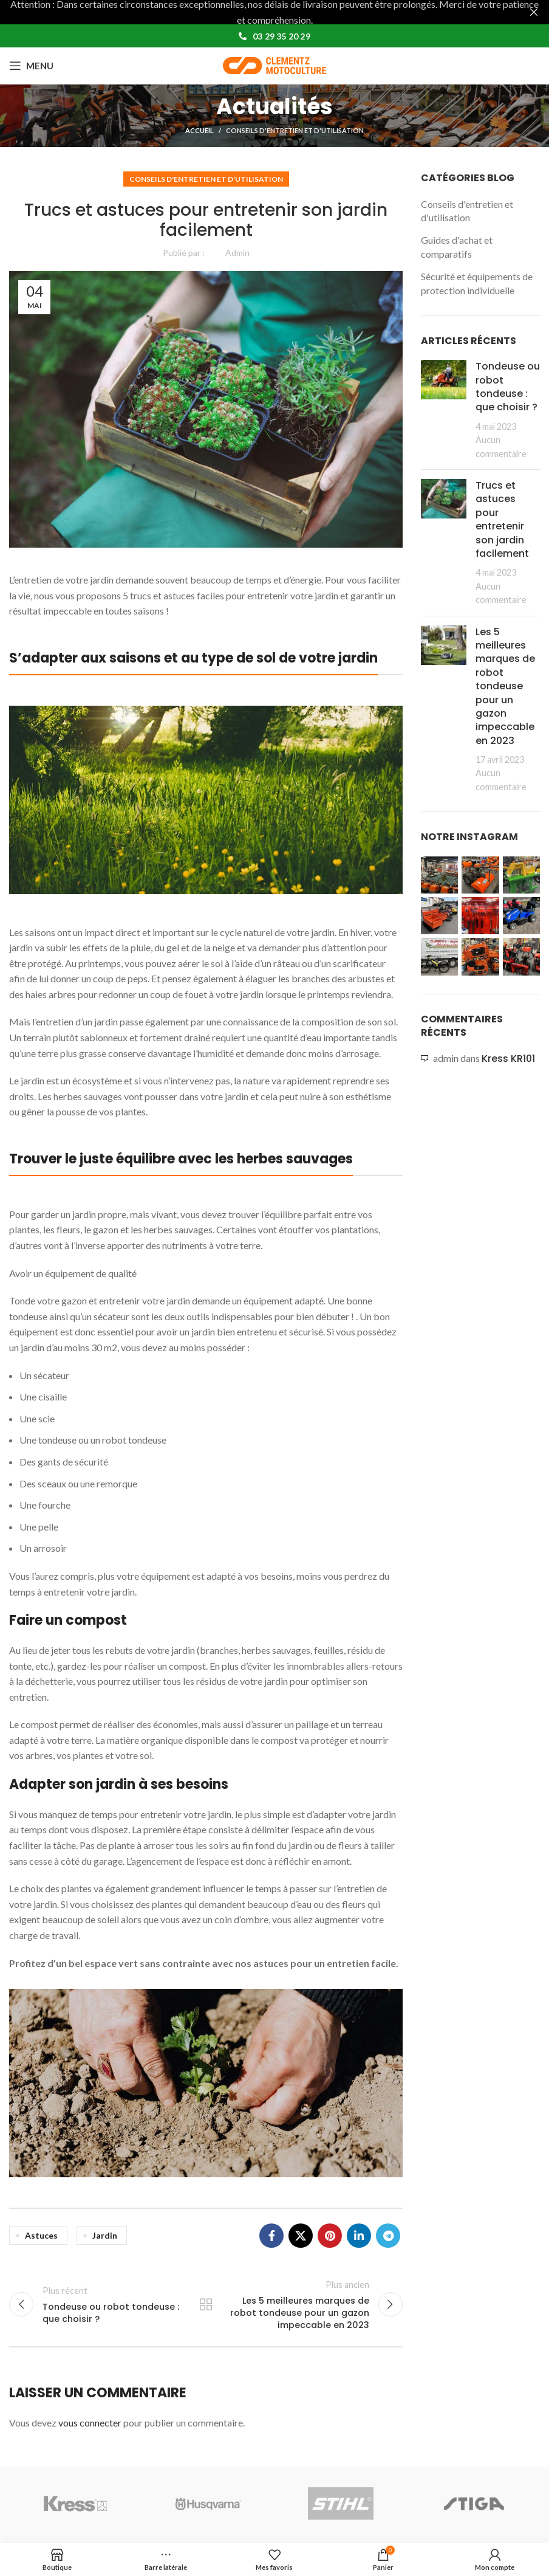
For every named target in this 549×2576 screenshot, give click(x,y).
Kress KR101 (508, 1059)
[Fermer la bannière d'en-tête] (534, 12)
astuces (41, 2235)
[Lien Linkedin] (359, 2235)
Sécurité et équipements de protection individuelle (477, 282)
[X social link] (300, 2235)
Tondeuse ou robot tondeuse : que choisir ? (508, 386)
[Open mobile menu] (31, 65)
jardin (104, 2235)
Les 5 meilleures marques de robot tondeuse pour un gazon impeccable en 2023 (505, 686)
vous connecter (89, 2422)
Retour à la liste (205, 2304)
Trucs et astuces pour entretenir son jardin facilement (502, 519)
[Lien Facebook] (271, 2235)
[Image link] (206, 798)
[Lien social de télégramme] (388, 2235)
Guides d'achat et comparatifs (457, 246)
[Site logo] (274, 64)
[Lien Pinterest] (330, 2235)
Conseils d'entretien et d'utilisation (295, 130)
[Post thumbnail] (443, 410)
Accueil (199, 130)
